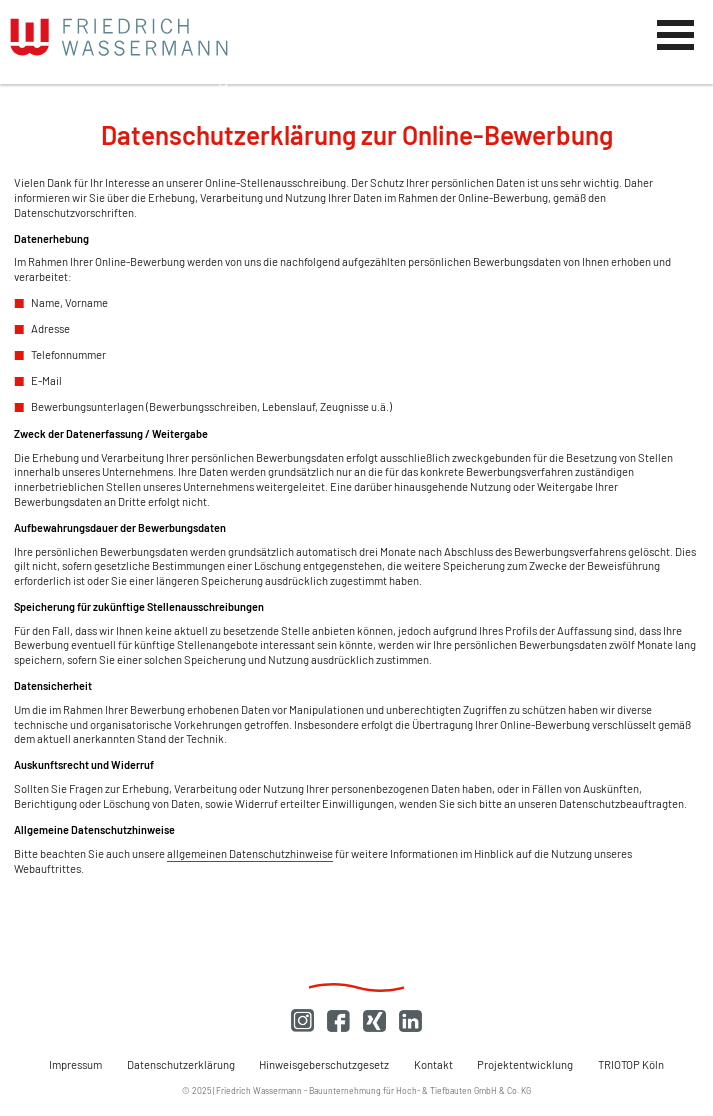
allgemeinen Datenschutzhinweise (250, 853)
